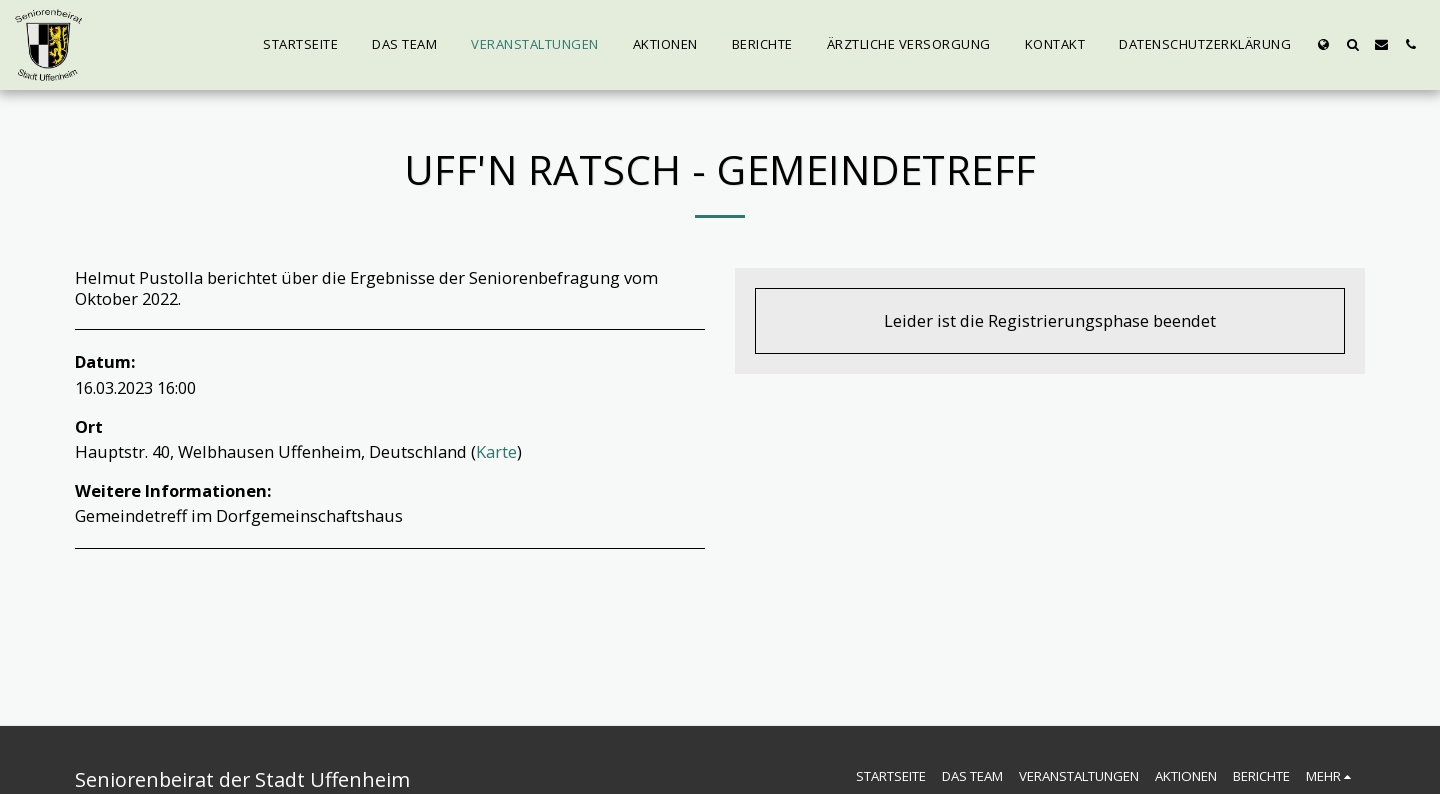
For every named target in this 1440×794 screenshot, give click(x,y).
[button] (1352, 44)
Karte (496, 451)
